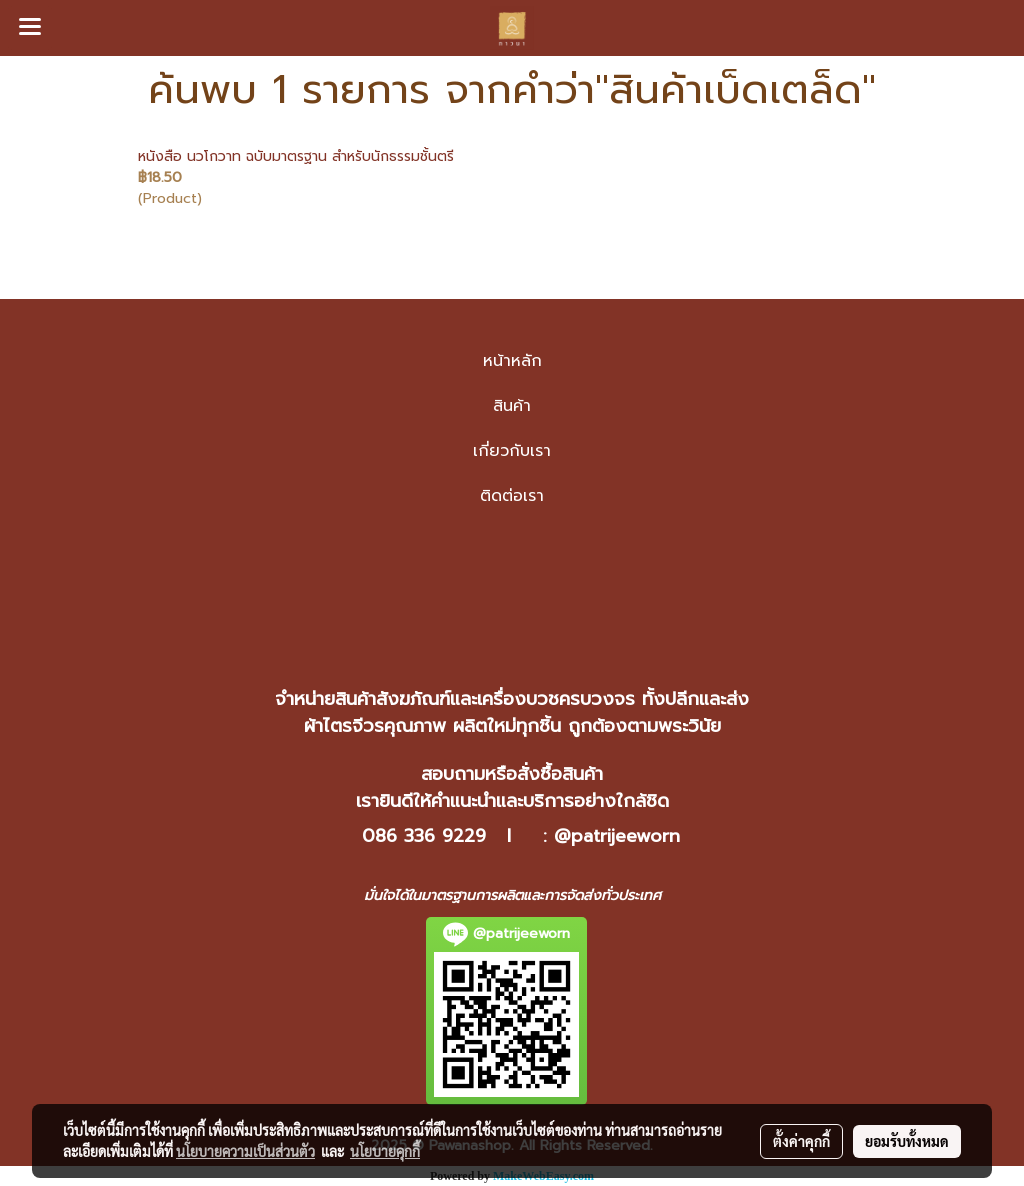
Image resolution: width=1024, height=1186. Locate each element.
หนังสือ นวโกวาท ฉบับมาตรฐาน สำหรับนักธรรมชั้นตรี (296, 156)
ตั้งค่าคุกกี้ (801, 1141)
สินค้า (512, 406)
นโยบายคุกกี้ (385, 1151)
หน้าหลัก (512, 361)
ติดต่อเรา (512, 496)
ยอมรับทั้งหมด (907, 1141)
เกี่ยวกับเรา (512, 451)
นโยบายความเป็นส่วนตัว (245, 1151)
